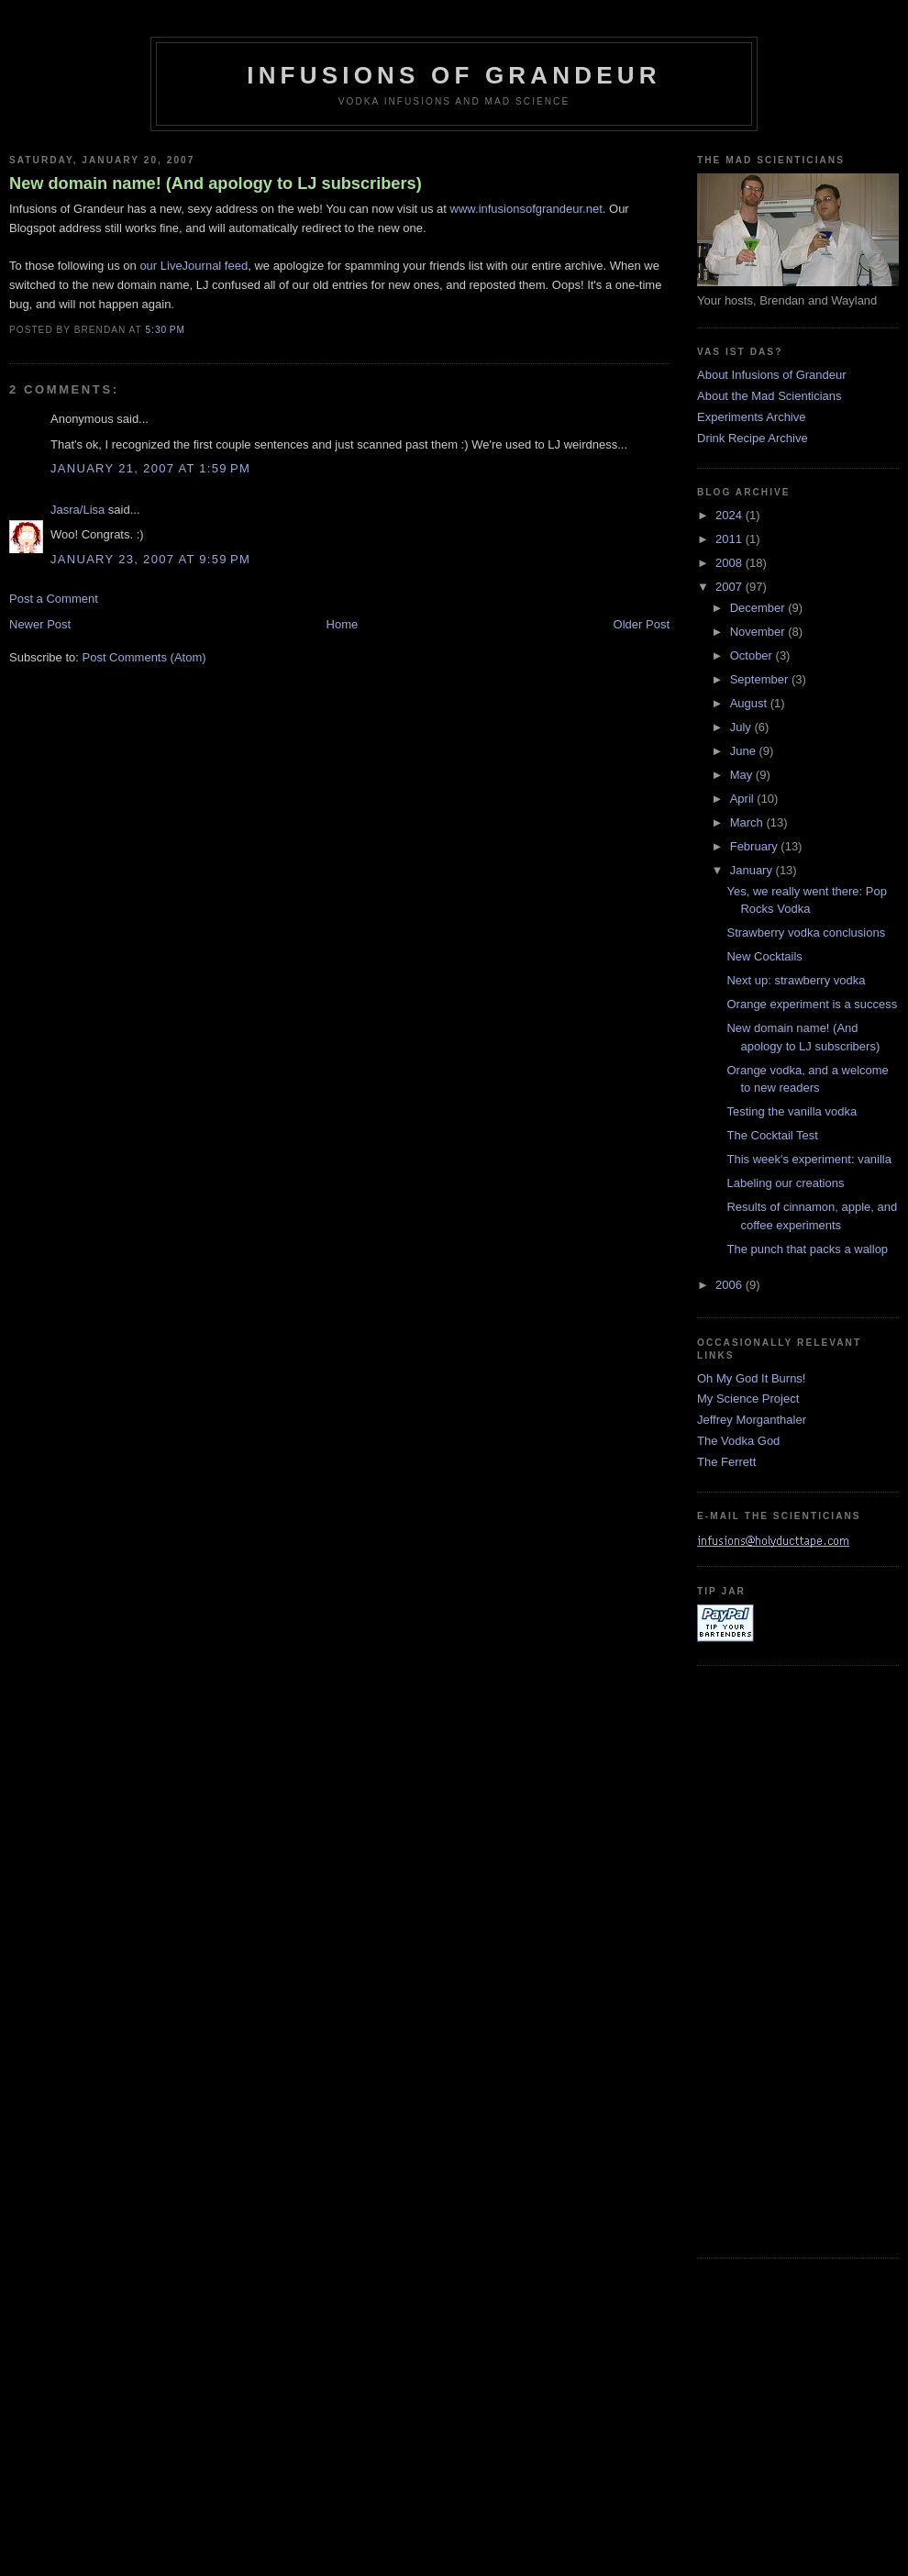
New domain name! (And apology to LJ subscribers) (215, 183)
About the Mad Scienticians (769, 396)
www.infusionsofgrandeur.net (526, 209)
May (743, 775)
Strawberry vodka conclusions (805, 932)
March (748, 822)
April (744, 798)
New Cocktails (764, 956)
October (753, 655)
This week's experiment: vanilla (808, 1159)
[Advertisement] (770, 1959)
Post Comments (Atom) (144, 657)
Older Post (642, 624)
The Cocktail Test (771, 1135)
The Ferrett (726, 1462)
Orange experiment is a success (811, 1004)
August (750, 703)
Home (343, 624)
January (753, 870)
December (759, 608)
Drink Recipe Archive (752, 438)
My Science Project (748, 1398)
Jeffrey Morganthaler (751, 1420)
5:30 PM (164, 330)
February (755, 846)
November (759, 631)
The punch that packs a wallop (807, 1249)
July (742, 727)
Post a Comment (53, 598)
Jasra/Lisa (77, 509)
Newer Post (40, 624)
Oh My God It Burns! (751, 1378)
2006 (730, 1285)
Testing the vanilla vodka (791, 1111)
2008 (730, 563)
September (761, 679)
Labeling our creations (785, 1183)
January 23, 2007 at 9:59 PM (150, 559)
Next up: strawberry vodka (795, 980)
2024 (730, 515)
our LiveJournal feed (193, 265)
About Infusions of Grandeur (772, 375)
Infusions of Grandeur (454, 75)
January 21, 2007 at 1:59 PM (150, 468)
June (744, 751)
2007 (730, 587)
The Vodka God (738, 1441)
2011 (730, 539)
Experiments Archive (751, 417)
